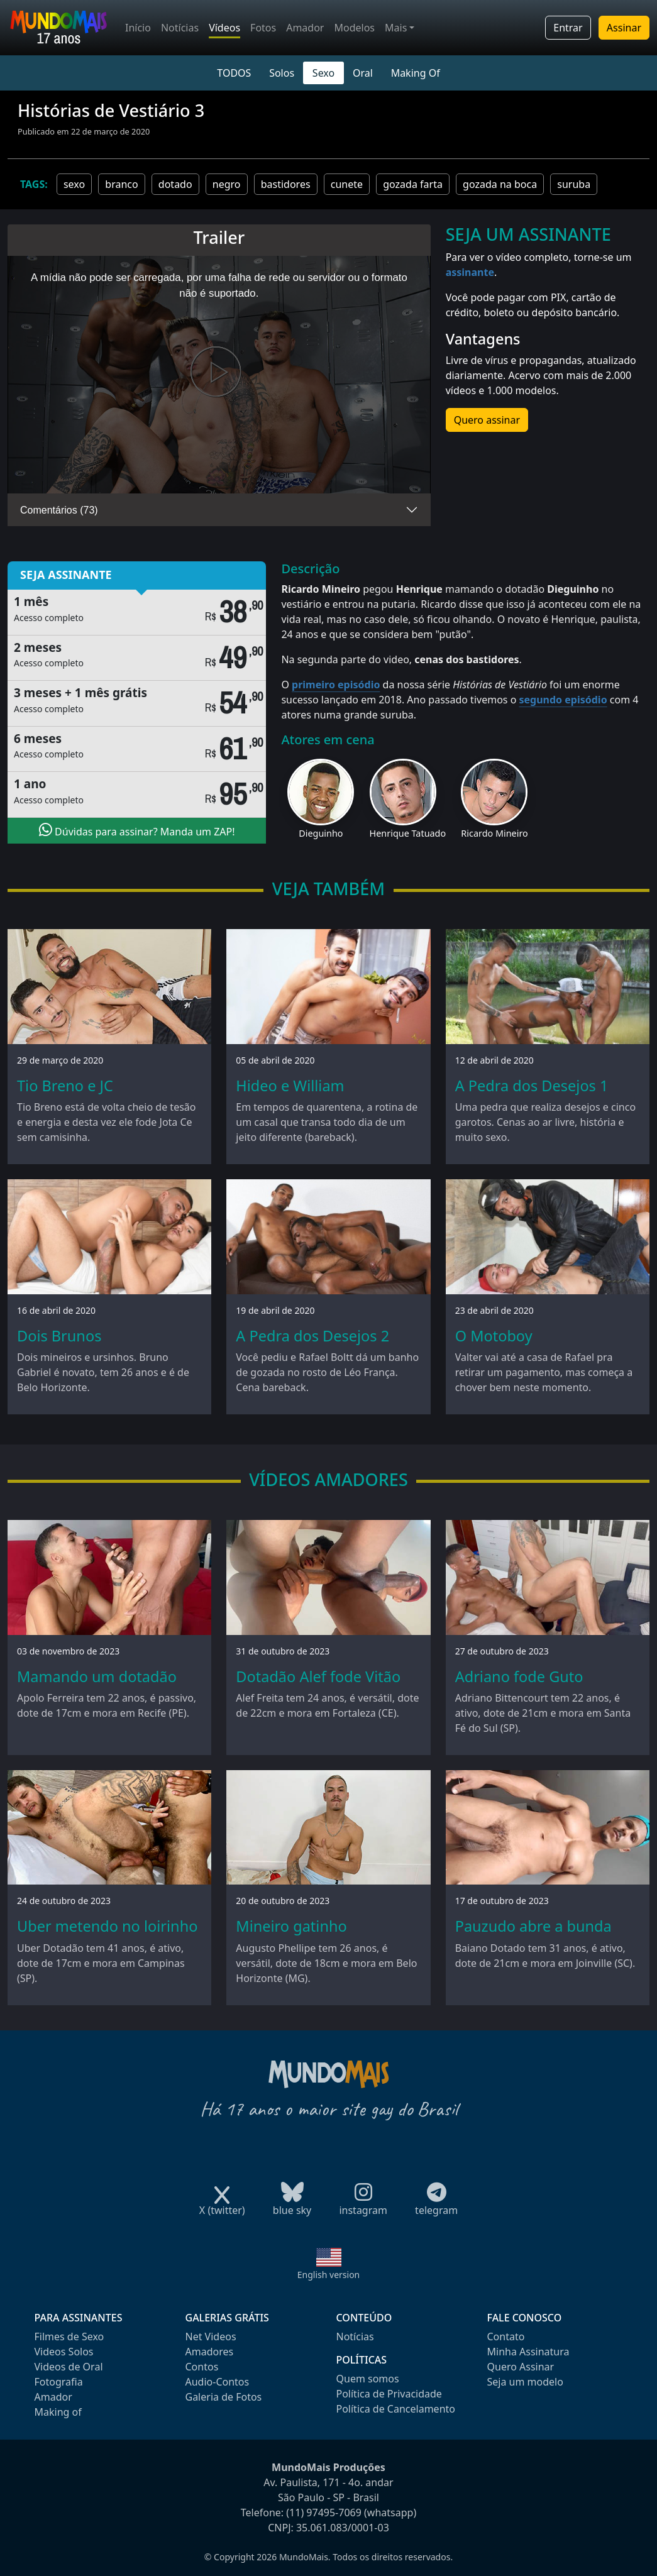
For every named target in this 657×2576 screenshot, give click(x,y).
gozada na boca (500, 184)
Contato (506, 2336)
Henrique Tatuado (408, 833)
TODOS (234, 73)
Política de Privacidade (389, 2394)
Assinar (624, 28)
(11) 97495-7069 (324, 2512)
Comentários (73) (59, 510)
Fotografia (59, 2382)
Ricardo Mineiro (494, 833)
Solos (281, 73)
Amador (305, 28)
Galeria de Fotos (223, 2397)
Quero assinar (487, 420)
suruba (573, 184)
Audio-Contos (217, 2382)
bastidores (286, 184)
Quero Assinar (521, 2367)
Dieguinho (321, 833)
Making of (58, 2412)
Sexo (323, 73)
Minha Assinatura (528, 2352)
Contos (202, 2367)
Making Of (415, 73)
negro (227, 184)
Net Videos (210, 2336)
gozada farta (413, 184)
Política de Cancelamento (395, 2409)
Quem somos (367, 2379)
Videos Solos (64, 2352)
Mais (396, 28)
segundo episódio (563, 700)
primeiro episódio (336, 684)
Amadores (209, 2352)
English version (328, 2275)
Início (138, 28)
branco (121, 184)
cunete (347, 184)
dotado (175, 184)
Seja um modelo (525, 2382)
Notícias (180, 28)
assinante (470, 272)
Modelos (354, 28)
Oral (363, 73)
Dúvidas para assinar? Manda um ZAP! (137, 830)
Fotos (263, 28)
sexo (74, 184)
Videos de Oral (69, 2367)
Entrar (567, 28)
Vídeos (224, 28)
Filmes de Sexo (69, 2336)
